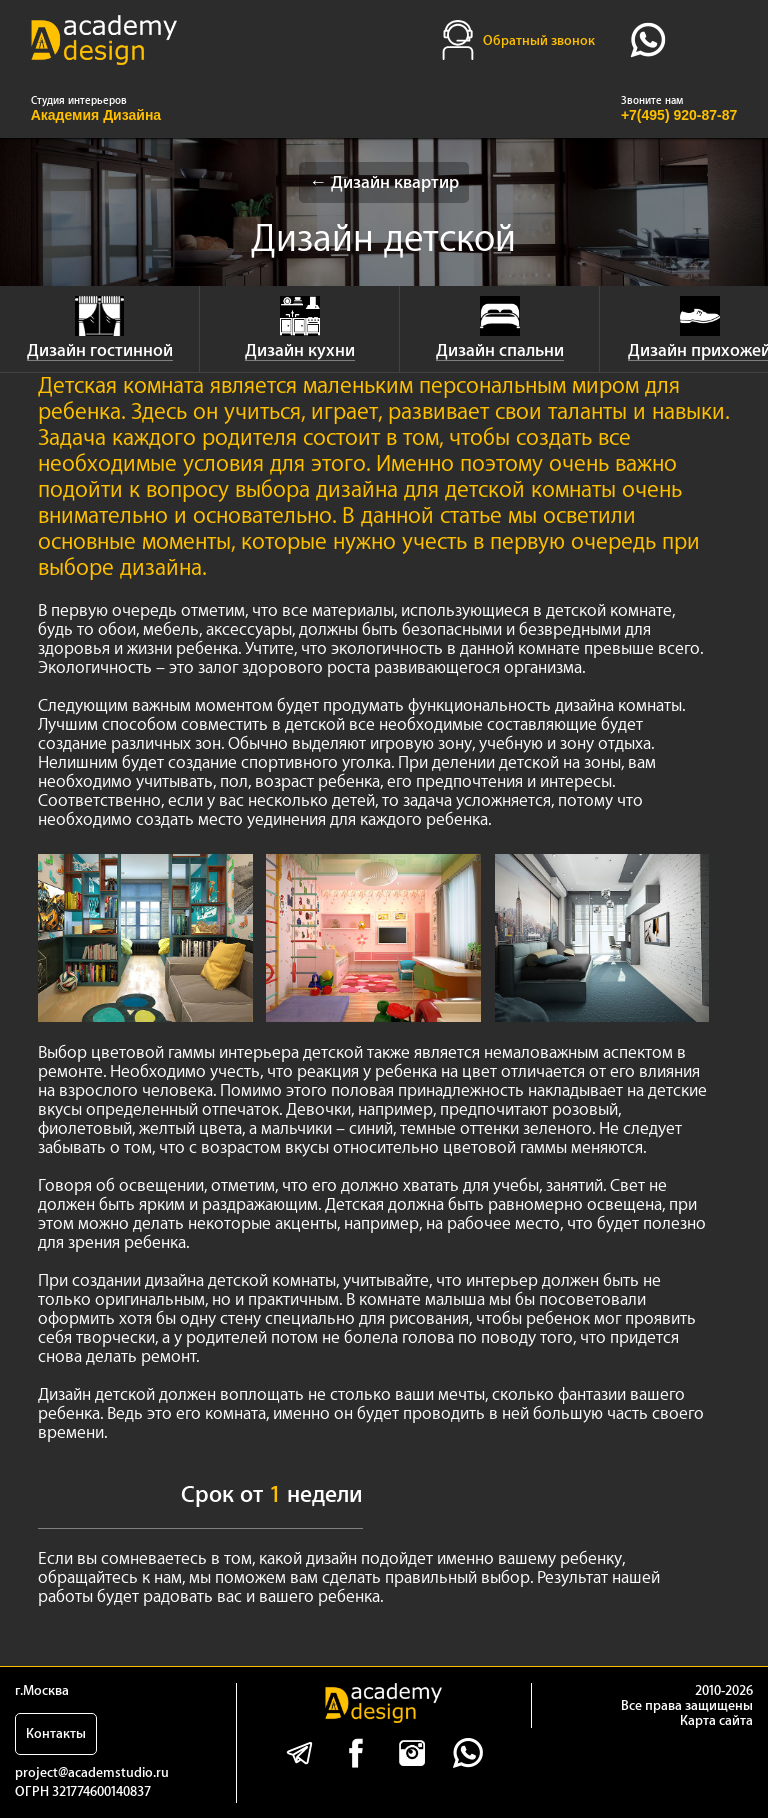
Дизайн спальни (500, 350)
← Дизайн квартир (384, 182)
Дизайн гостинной (100, 350)
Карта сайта (716, 1720)
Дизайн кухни (300, 350)
